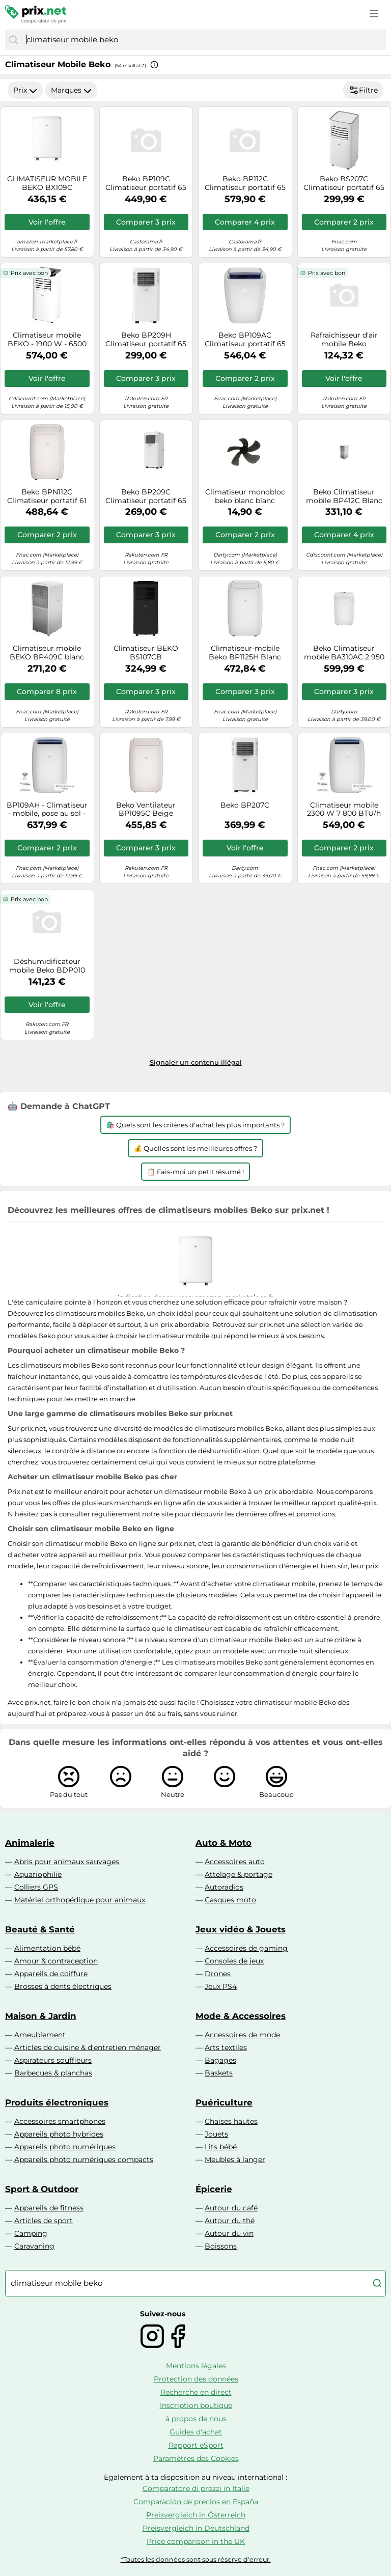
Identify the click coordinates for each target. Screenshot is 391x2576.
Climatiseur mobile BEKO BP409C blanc (47, 652)
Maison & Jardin (40, 2016)
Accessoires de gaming (246, 1948)
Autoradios (224, 1887)
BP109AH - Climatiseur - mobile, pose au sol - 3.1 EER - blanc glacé (47, 809)
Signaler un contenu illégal (196, 1062)
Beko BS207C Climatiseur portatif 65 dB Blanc (343, 183)
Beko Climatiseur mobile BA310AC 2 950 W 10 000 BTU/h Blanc (344, 652)
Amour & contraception (56, 1960)
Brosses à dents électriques (62, 1986)
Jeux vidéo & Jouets (241, 1929)
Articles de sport (43, 2220)
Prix (25, 90)
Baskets (219, 2073)
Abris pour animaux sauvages (66, 1861)
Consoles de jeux (234, 1960)
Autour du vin (229, 2233)
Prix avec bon (29, 272)
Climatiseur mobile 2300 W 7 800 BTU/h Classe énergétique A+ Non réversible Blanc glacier (343, 809)
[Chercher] (13, 40)
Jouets (216, 2134)
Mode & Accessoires (241, 2016)
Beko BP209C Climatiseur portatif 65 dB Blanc (145, 496)
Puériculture (224, 2102)
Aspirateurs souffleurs (53, 2060)
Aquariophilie (38, 1874)
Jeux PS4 (221, 1986)
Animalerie (29, 1843)
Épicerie (214, 2189)
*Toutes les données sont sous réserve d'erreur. (196, 2559)
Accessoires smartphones (59, 2121)
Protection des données (196, 2379)
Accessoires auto (235, 1861)
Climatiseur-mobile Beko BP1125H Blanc (245, 652)
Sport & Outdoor (41, 2189)
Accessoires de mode (242, 2034)
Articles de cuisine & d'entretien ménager (87, 2047)
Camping (30, 2233)
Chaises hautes (231, 2121)
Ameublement (40, 2034)
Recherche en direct (196, 2392)
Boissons (221, 2246)
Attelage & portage (238, 1874)
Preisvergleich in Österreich (195, 2514)
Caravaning (34, 2246)
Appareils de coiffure (51, 1973)
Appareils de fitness (48, 2207)
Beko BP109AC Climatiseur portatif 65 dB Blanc (245, 339)
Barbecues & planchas (53, 2073)
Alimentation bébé (47, 1948)
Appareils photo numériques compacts (83, 2159)
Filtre (363, 90)
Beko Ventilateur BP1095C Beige (146, 809)
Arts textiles (226, 2047)
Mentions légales (196, 2365)
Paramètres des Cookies (196, 2458)
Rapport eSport (196, 2445)
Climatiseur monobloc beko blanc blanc (245, 496)
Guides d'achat (196, 2431)
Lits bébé (221, 2146)
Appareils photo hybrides (58, 2134)
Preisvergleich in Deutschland (196, 2528)
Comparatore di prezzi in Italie (196, 2488)
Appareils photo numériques (65, 2146)
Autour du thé (230, 2220)
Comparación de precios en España (195, 2501)
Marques (71, 90)
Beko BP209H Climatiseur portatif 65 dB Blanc (145, 339)
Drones (218, 1973)
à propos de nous (196, 2418)
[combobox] (203, 40)
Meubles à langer (235, 2159)
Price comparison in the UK (196, 2541)
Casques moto (230, 1899)
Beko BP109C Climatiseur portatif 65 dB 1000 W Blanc (145, 183)
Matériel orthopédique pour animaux (79, 1899)
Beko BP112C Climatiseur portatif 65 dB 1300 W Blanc (245, 183)
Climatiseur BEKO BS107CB (146, 652)
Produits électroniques (56, 2102)
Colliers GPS (36, 1887)
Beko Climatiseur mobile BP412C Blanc (344, 496)
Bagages (220, 2060)
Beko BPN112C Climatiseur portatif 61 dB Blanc (47, 496)
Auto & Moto (224, 1843)
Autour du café (231, 2207)
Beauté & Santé (40, 1929)
